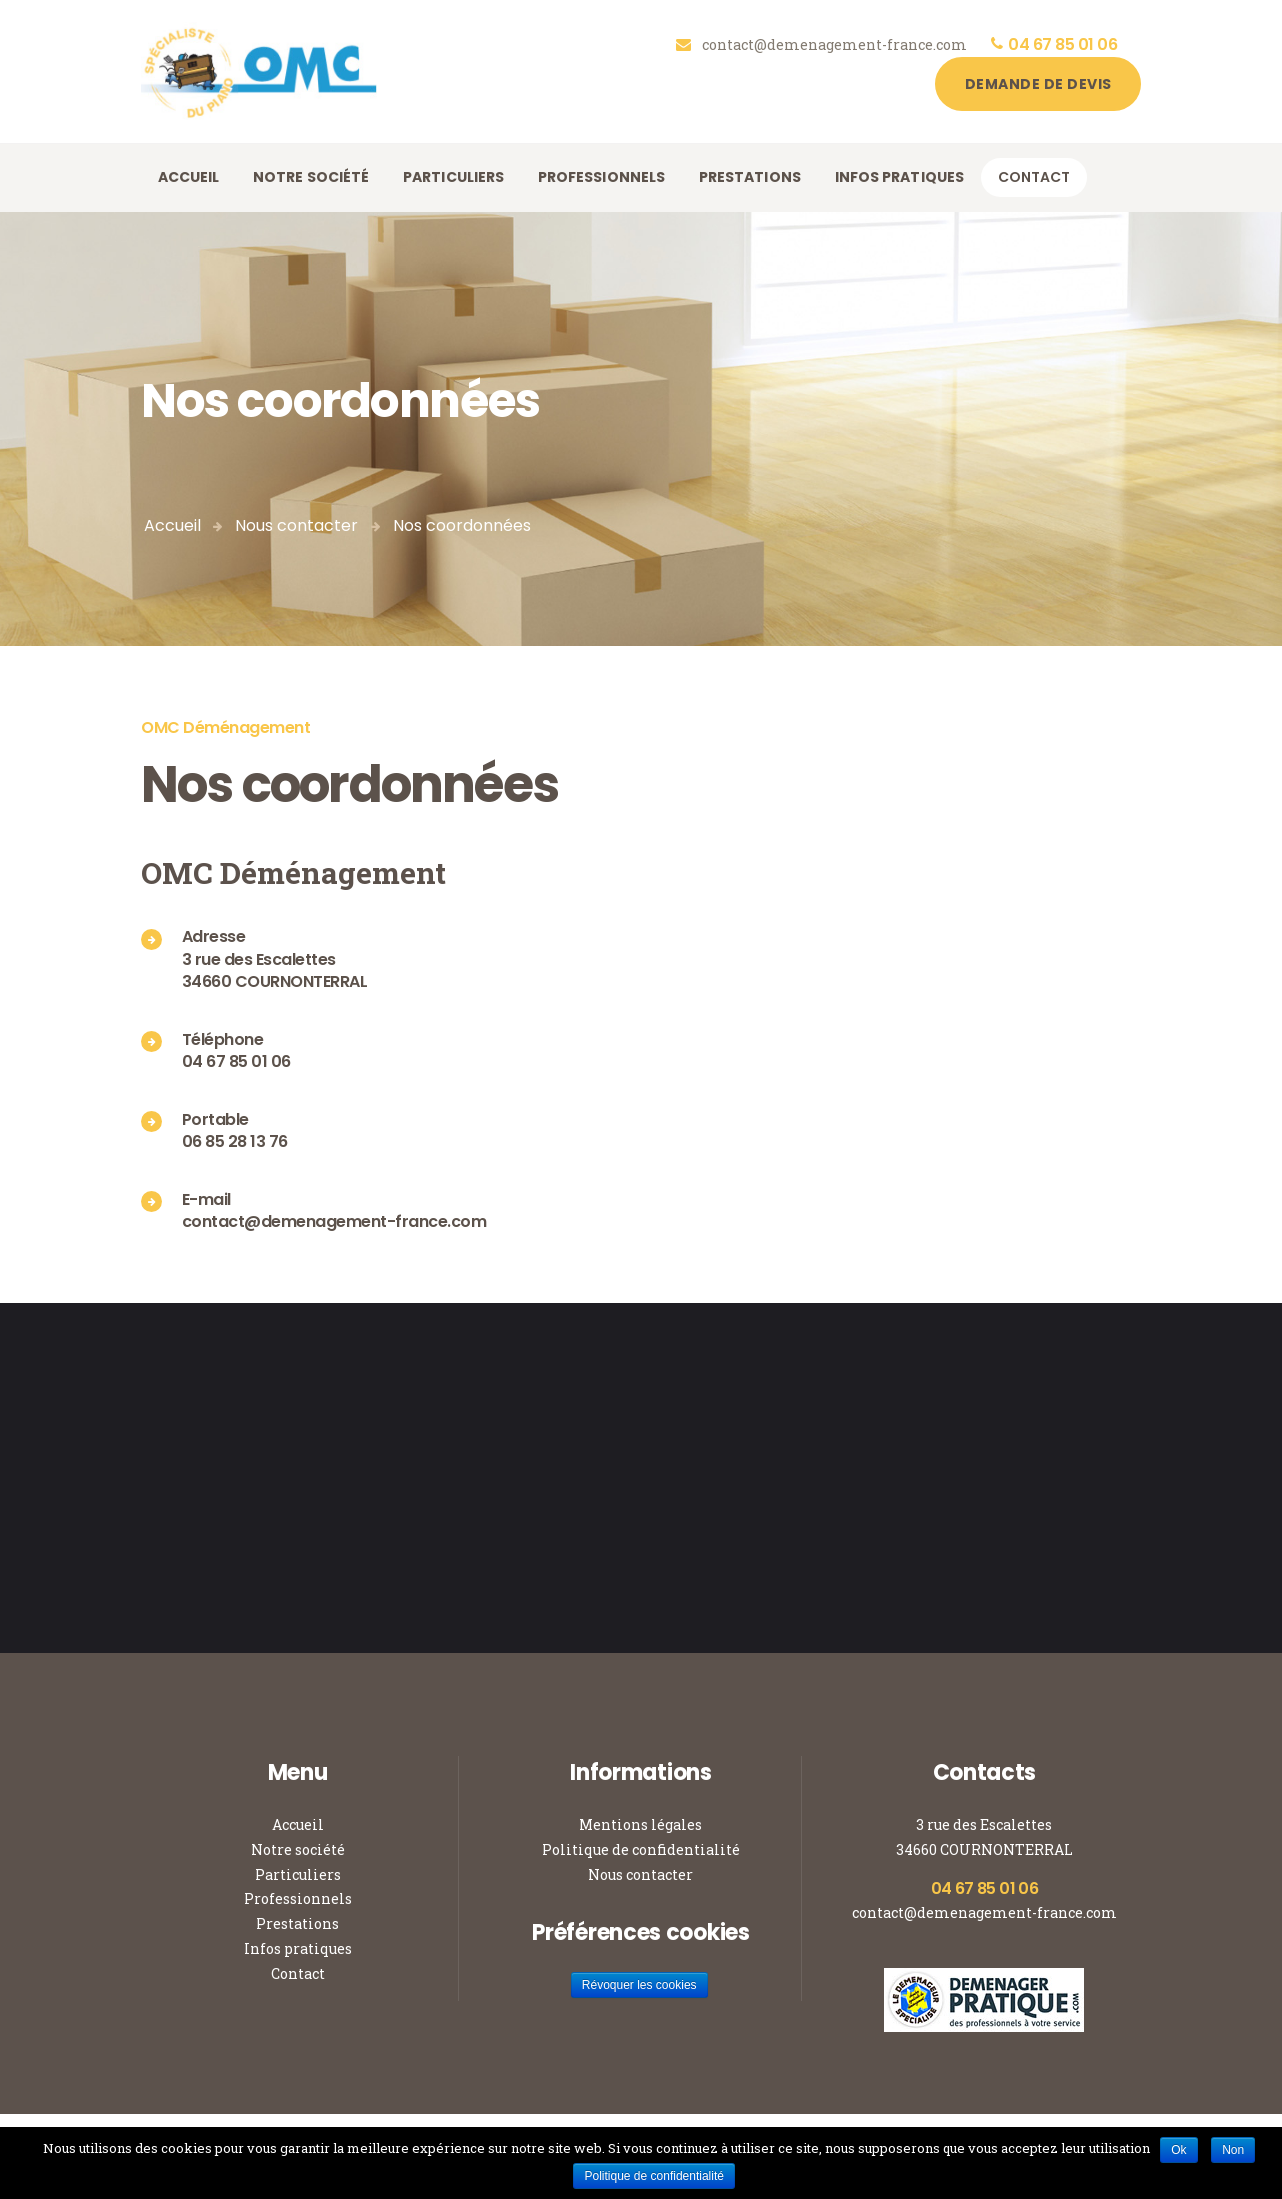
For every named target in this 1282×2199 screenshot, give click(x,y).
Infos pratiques (298, 1948)
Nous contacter (296, 525)
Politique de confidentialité (641, 1849)
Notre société (298, 1849)
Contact (298, 1973)
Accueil (172, 525)
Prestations (297, 1923)
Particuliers (298, 1874)
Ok (1178, 2150)
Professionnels (298, 1898)
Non (1233, 2150)
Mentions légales (640, 1824)
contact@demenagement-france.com (984, 1912)
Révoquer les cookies (639, 1985)
